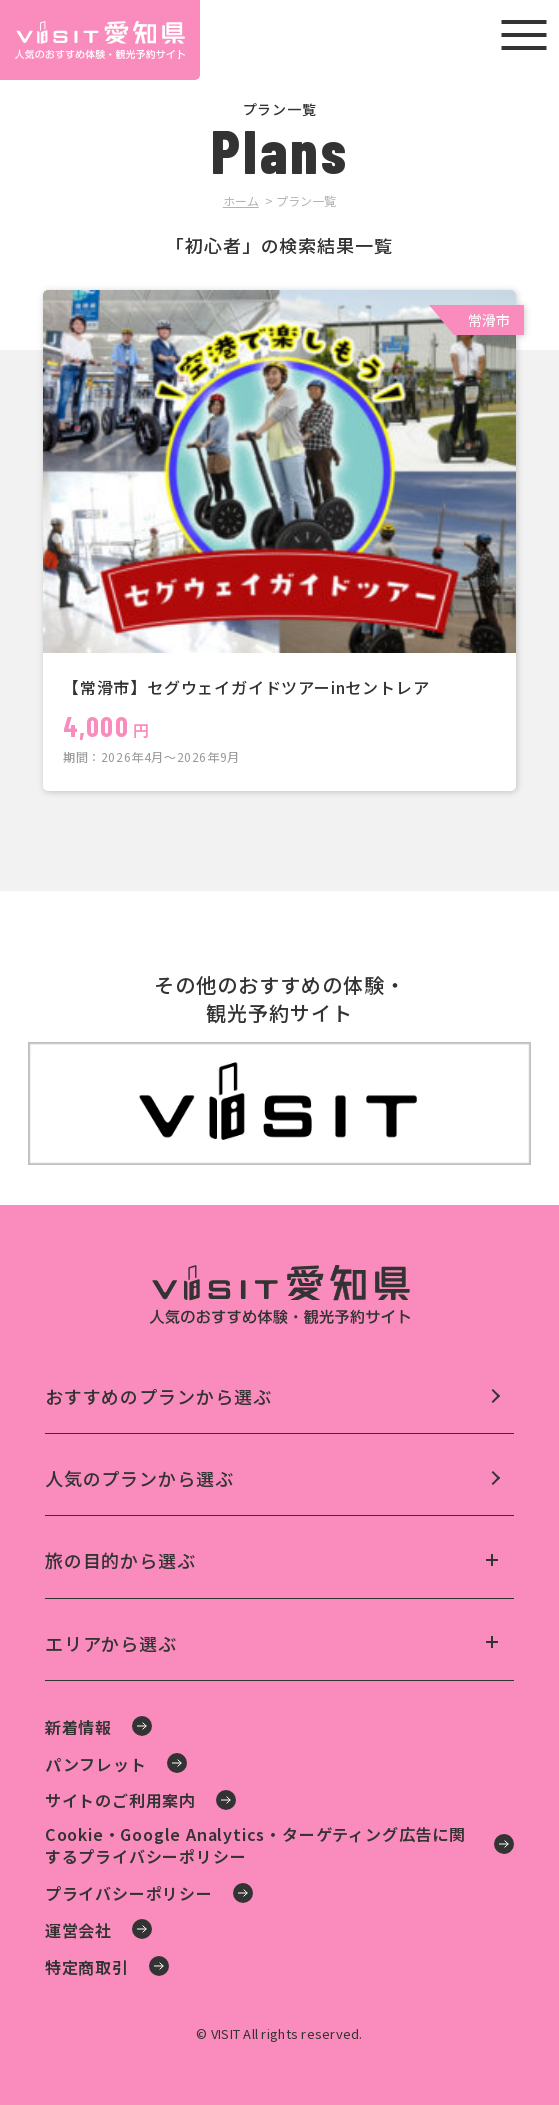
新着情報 (78, 1727)
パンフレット (96, 1764)
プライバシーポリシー (129, 1893)
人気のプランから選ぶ (139, 1478)
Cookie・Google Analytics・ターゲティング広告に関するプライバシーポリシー (255, 1845)
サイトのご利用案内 (120, 1800)
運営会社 (78, 1930)
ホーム (241, 200)
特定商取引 (87, 1967)
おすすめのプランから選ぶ (158, 1396)
